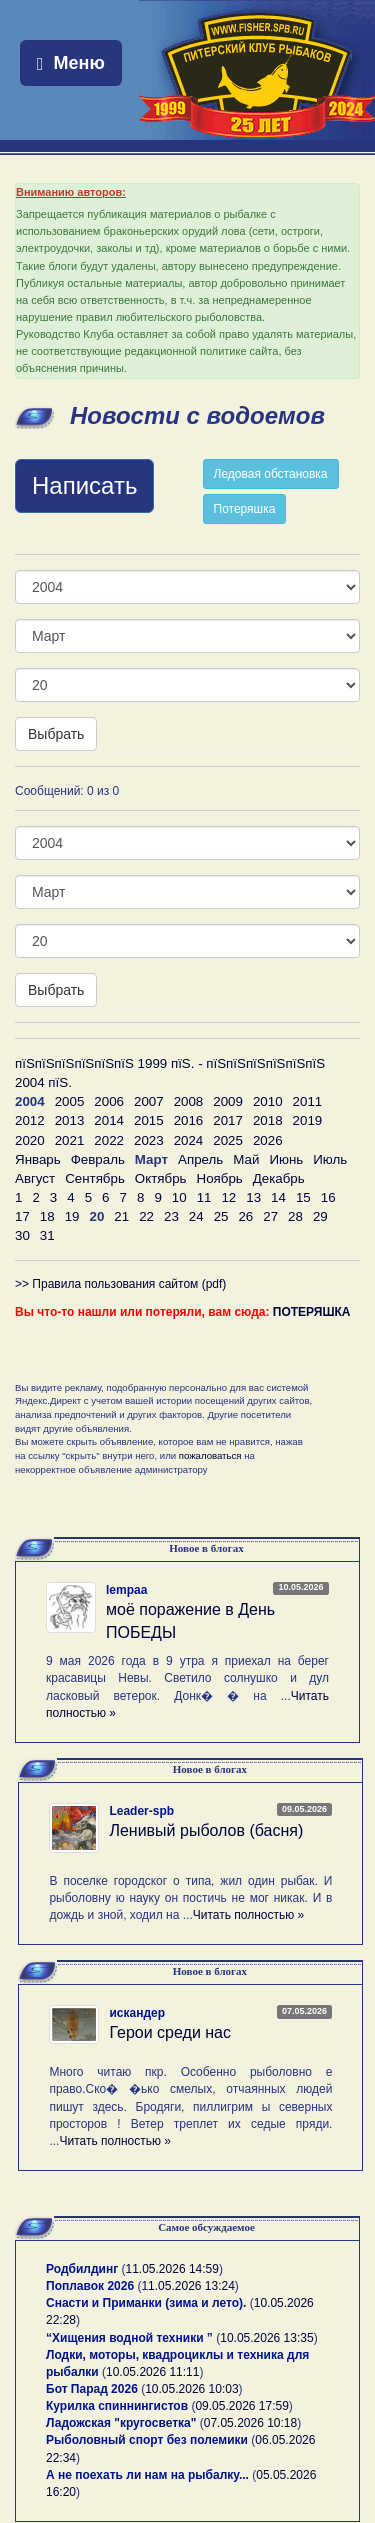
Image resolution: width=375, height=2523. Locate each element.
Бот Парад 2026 (92, 2389)
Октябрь (161, 1178)
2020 (30, 1140)
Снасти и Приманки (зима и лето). (146, 2303)
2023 (149, 1140)
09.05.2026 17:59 (241, 2406)
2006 (109, 1101)
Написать (84, 485)
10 (179, 1197)
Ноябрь (220, 1178)
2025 (228, 1140)
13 (253, 1197)
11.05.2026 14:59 (172, 2269)
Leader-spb (141, 1811)
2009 (228, 1101)
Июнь (286, 1159)
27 (270, 1216)
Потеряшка (245, 509)
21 (121, 1216)
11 (204, 1197)
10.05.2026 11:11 (152, 2372)
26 (245, 1216)
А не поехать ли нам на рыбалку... (147, 2475)
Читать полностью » (249, 1915)
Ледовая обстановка (271, 474)
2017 (228, 1120)
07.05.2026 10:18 (250, 2423)
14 (278, 1197)
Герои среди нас (170, 2032)
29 (320, 1216)
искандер (137, 2013)
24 (196, 1216)
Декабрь (279, 1178)
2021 (70, 1140)
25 (221, 1216)
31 (47, 1235)
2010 (268, 1101)
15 (303, 1197)
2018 (268, 1120)
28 (295, 1216)
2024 (189, 1140)
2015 (149, 1120)
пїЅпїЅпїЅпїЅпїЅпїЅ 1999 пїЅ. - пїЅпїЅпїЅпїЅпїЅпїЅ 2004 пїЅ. (170, 1073)
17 (22, 1216)
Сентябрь (95, 1178)
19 (72, 1216)
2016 (189, 1120)
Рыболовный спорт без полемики (147, 2440)
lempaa (126, 1590)
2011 (308, 1101)
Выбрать (56, 734)
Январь (38, 1159)
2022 (109, 1140)
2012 (30, 1120)
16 (328, 1197)
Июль (330, 1159)
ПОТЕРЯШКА (312, 1312)
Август (35, 1178)
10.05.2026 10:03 (191, 2389)
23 (171, 1216)
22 (146, 1216)
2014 (109, 1120)
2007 (149, 1101)
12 (228, 1197)
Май (246, 1159)
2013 (70, 1120)
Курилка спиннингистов (117, 2406)
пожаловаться (210, 1455)
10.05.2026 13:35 (266, 2338)
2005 (70, 1101)
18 (47, 1216)
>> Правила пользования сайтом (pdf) (120, 1284)
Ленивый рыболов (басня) (206, 1830)
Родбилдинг (82, 2269)
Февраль (98, 1159)
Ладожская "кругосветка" (123, 2423)
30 (22, 1235)
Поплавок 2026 (90, 2286)
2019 (308, 1120)
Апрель (200, 1159)
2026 (268, 1140)
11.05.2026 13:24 (187, 2286)
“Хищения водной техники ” (129, 2338)
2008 (189, 1101)
